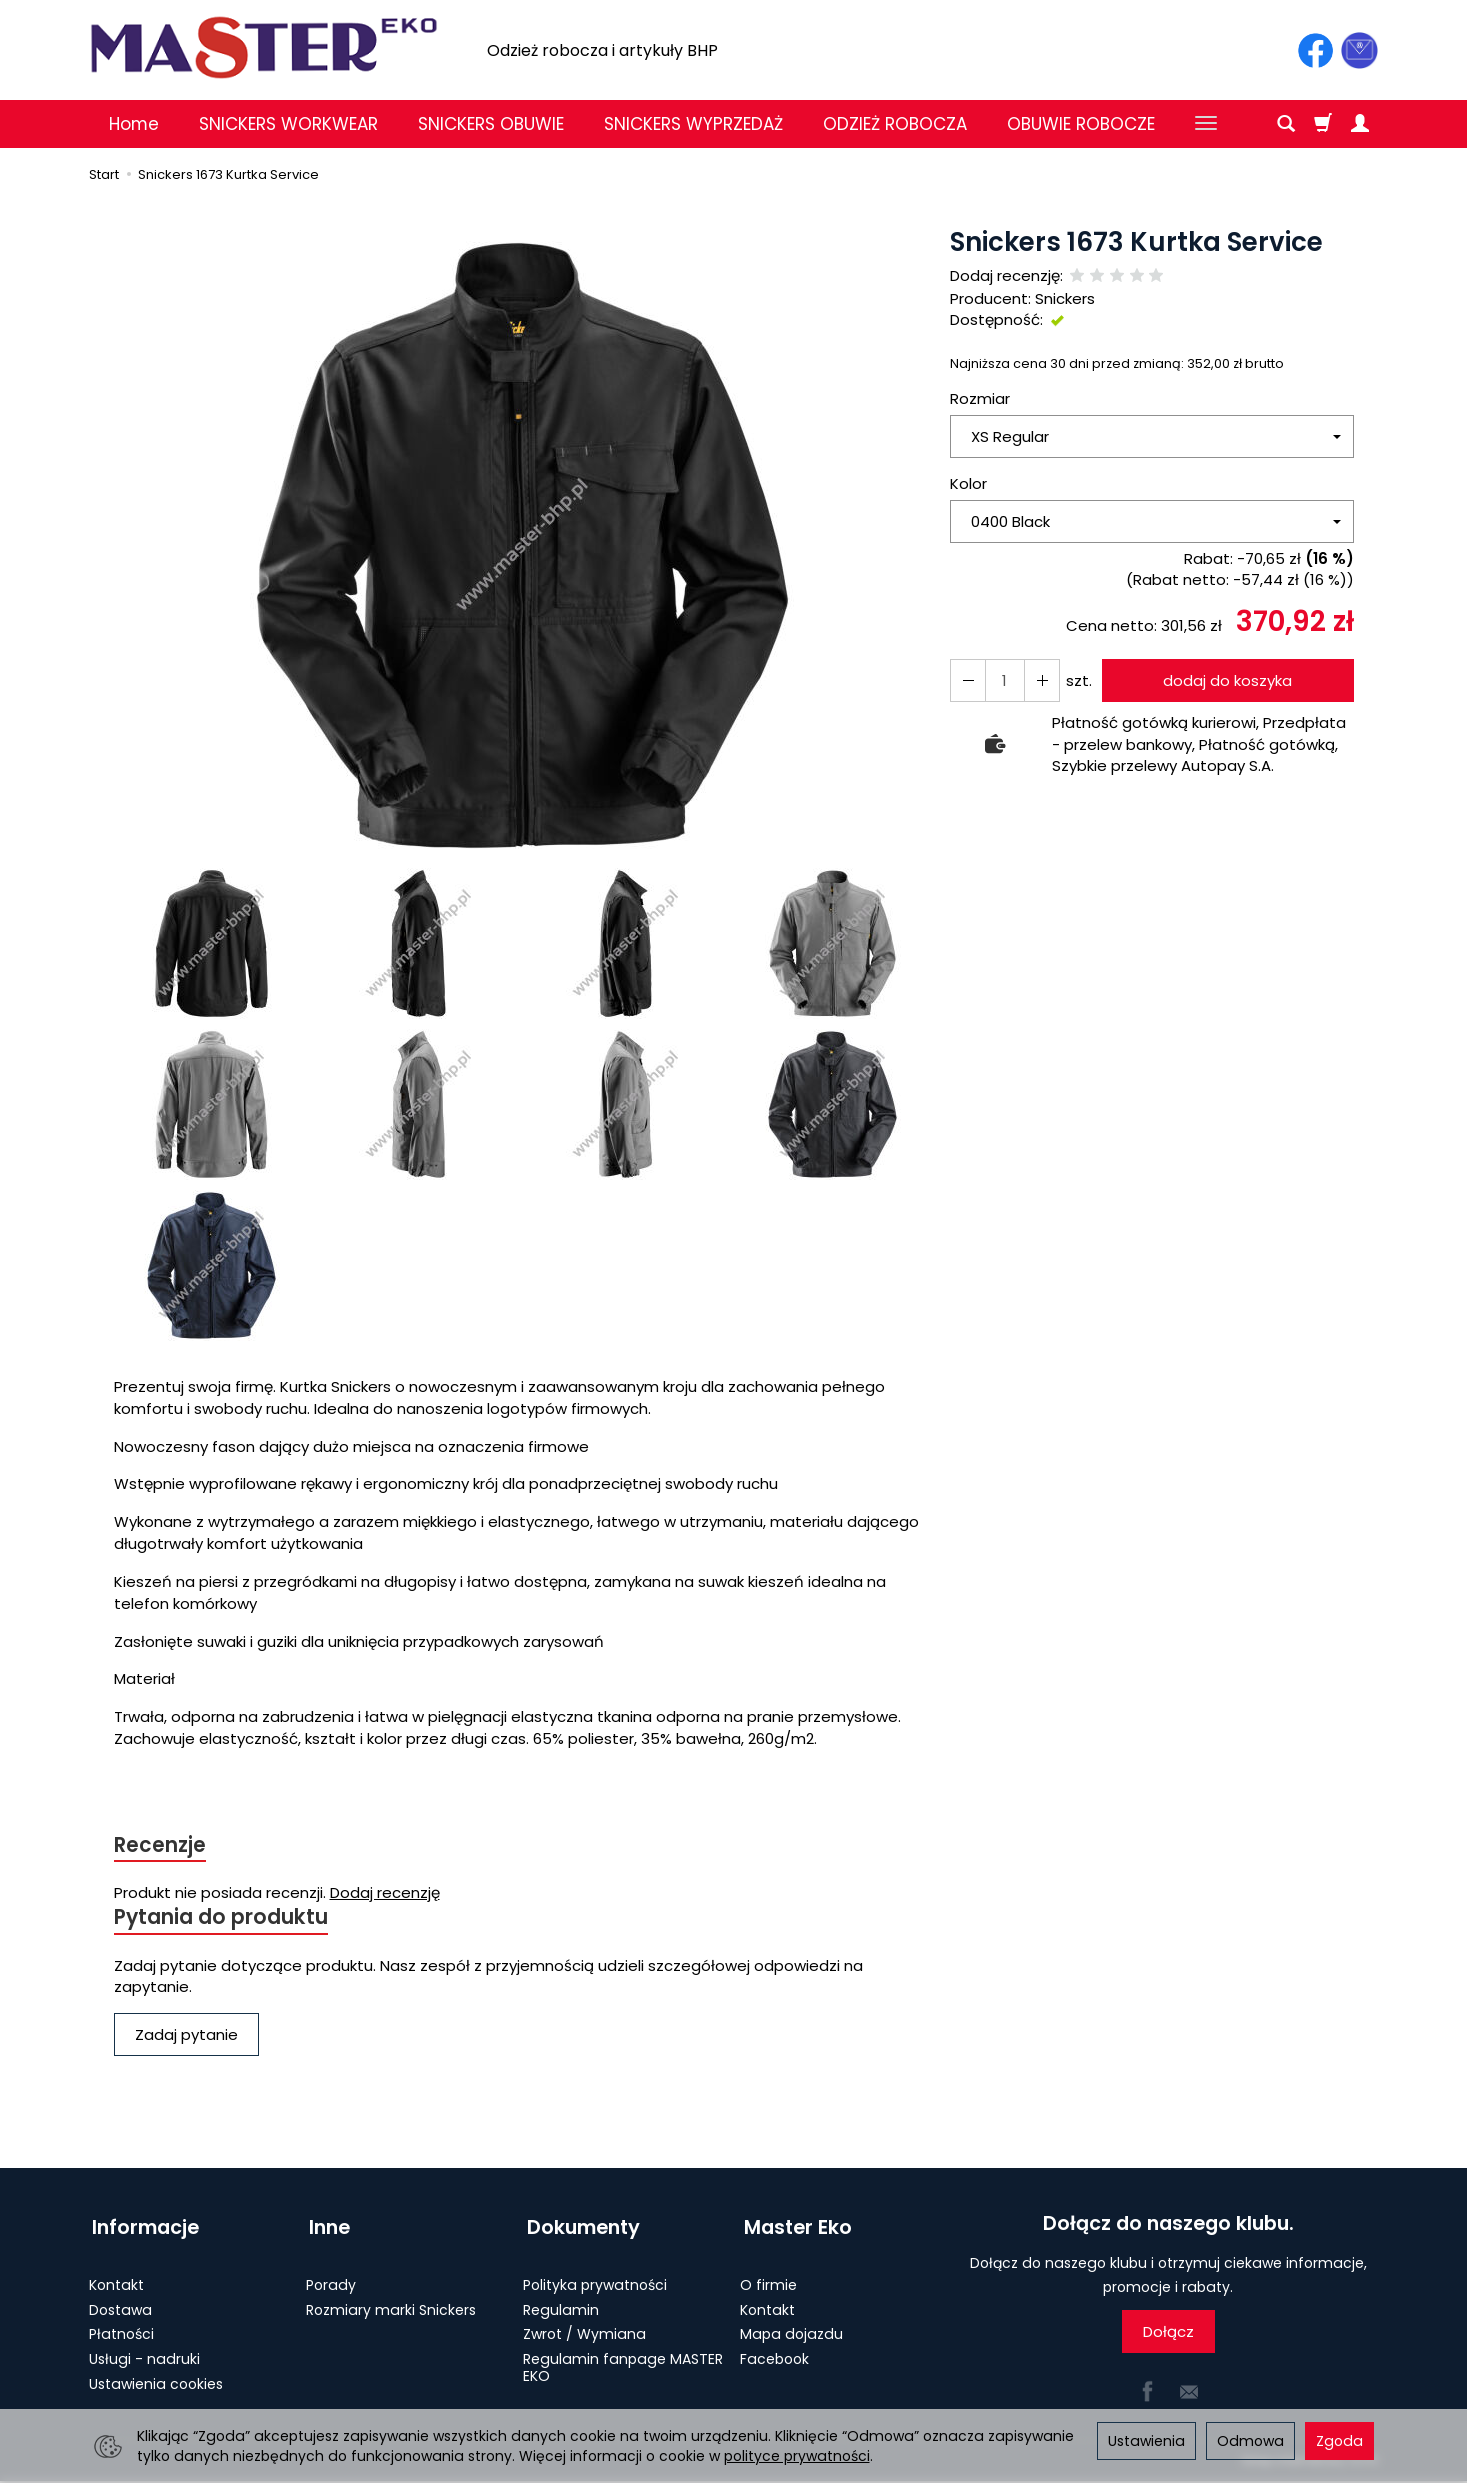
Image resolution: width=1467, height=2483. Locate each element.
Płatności (121, 2328)
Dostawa (120, 2303)
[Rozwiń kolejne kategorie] (1206, 124)
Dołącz (1168, 2333)
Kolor (968, 483)
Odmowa (1250, 2441)
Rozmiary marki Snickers (391, 2303)
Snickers (1065, 298)
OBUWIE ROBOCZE (1081, 124)
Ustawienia (1146, 2441)
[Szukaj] (1286, 124)
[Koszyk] (1323, 124)
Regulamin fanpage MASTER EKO (623, 2360)
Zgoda (1339, 2441)
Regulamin (561, 2303)
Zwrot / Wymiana (584, 2328)
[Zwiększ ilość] (967, 680)
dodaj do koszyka (1225, 680)
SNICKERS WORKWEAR (288, 124)
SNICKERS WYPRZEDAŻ (693, 124)
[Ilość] (1003, 680)
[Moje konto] (1360, 124)
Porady (331, 2278)
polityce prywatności (797, 2456)
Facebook (774, 2352)
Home (134, 124)
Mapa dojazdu (791, 2328)
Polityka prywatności (595, 2278)
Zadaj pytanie (186, 2036)
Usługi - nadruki (144, 2352)
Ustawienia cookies (156, 2377)
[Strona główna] (264, 47)
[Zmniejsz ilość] (1039, 680)
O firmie (768, 2278)
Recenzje (161, 1845)
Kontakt (116, 2278)
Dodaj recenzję (385, 1893)
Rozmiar (980, 398)
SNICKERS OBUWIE (491, 124)
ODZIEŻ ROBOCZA (895, 124)
